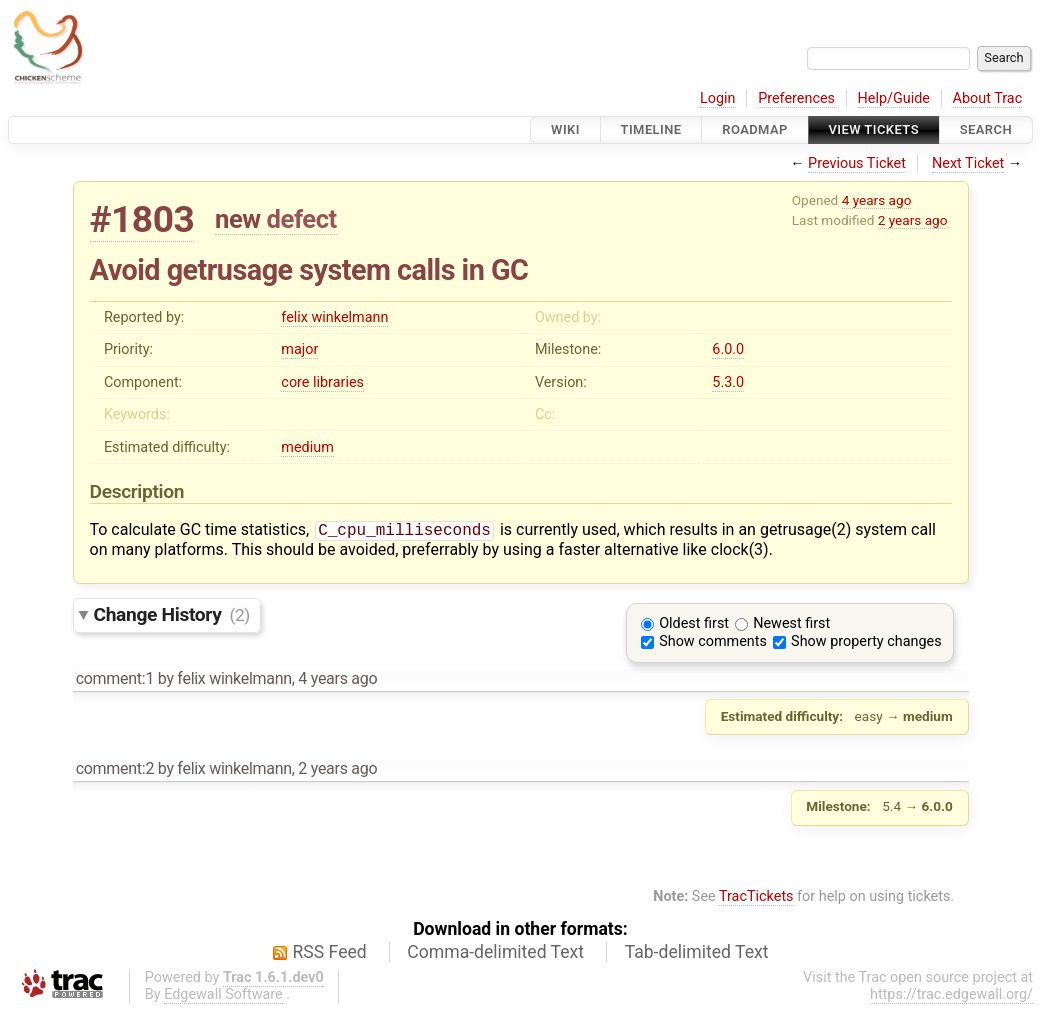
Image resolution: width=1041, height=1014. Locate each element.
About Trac (988, 98)
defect (302, 219)
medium (307, 447)
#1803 (142, 219)
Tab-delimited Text (697, 954)
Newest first (791, 625)
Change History (172, 616)
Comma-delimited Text (495, 954)
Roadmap (755, 129)
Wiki (565, 129)
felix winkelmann (334, 317)
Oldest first (694, 625)
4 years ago (877, 200)
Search (986, 129)
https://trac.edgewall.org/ (951, 996)
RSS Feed (330, 954)
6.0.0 (728, 349)
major (299, 349)
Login (718, 98)
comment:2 (115, 770)
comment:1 (115, 680)
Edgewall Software (223, 996)
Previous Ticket (857, 163)
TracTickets (756, 898)
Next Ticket (968, 163)
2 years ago (913, 220)
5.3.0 (728, 382)
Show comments (713, 643)
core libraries (322, 382)
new (238, 219)
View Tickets (874, 129)
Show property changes (866, 643)
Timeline (651, 129)
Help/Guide (894, 98)
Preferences (796, 98)
